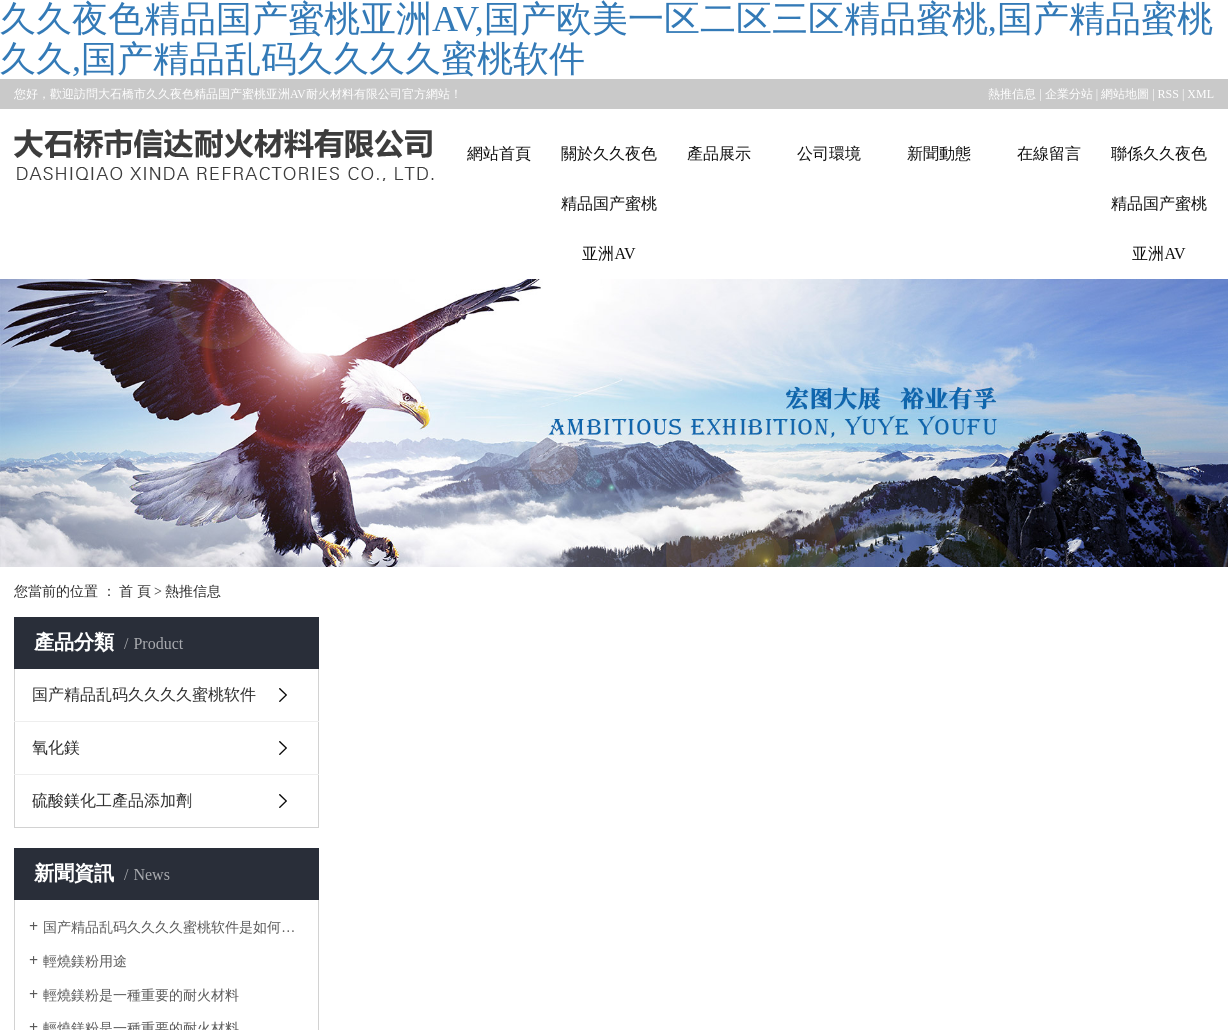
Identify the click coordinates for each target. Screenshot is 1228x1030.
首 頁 (135, 591)
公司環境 (829, 153)
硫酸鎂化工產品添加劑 (112, 800)
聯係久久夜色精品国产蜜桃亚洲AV (1159, 203)
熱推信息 (1012, 94)
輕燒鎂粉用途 (85, 961)
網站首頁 (499, 153)
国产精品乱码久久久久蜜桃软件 (144, 694)
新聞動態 (939, 153)
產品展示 (719, 153)
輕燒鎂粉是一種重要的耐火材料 (141, 995)
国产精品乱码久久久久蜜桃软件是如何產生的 (173, 927)
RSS (1168, 94)
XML (1200, 94)
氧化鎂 (56, 747)
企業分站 (1069, 94)
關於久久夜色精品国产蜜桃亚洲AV (609, 203)
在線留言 (1049, 153)
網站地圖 (1125, 94)
